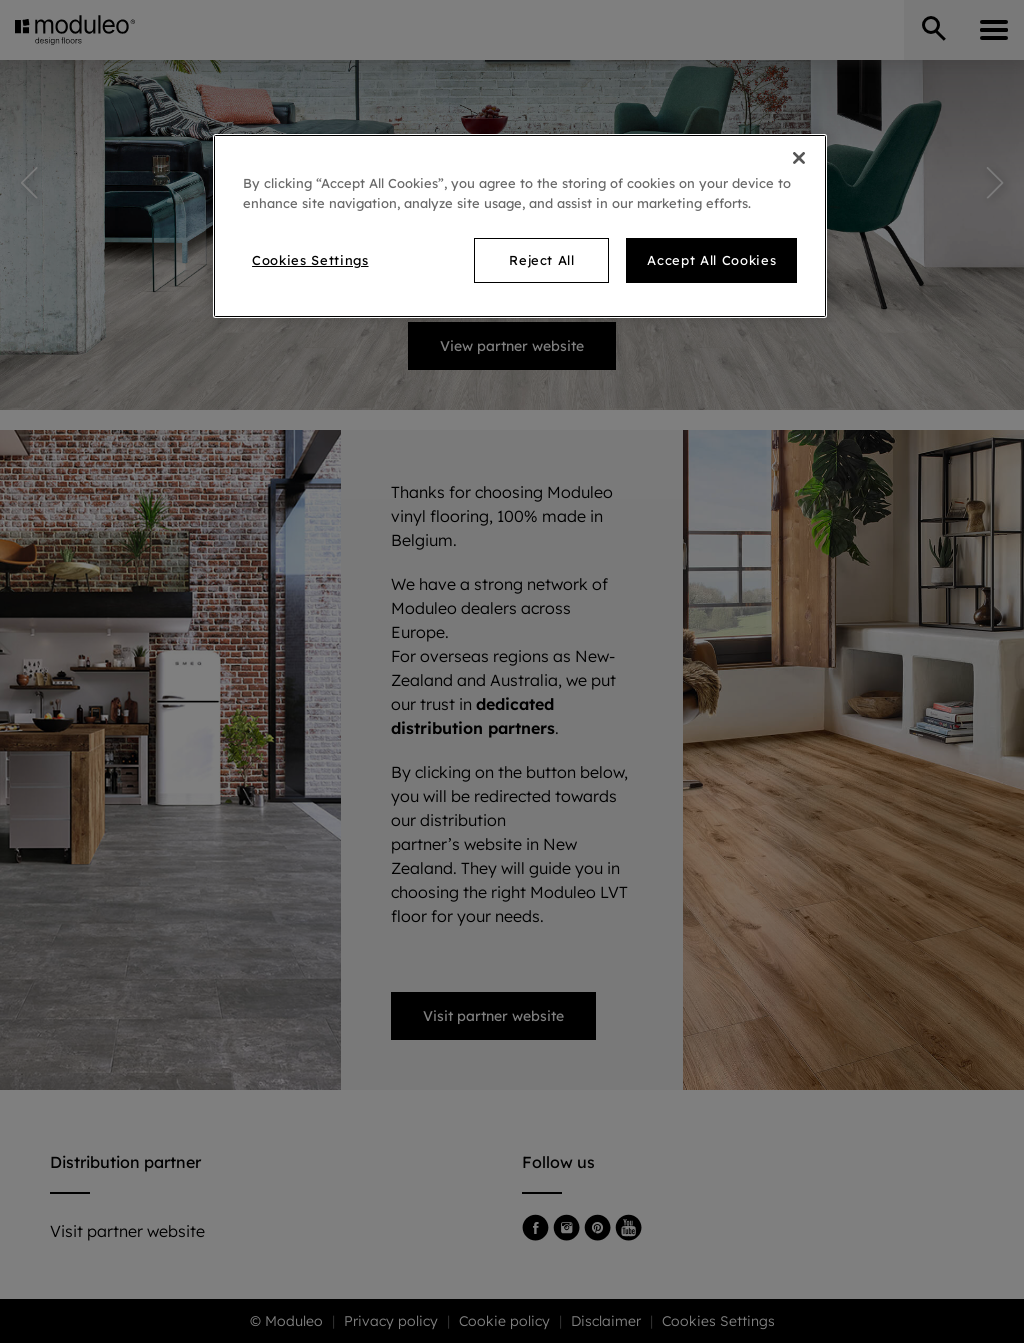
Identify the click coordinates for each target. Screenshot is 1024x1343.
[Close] (799, 158)
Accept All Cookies (711, 260)
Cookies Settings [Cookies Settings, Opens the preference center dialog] (310, 260)
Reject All (542, 260)
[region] (520, 225)
